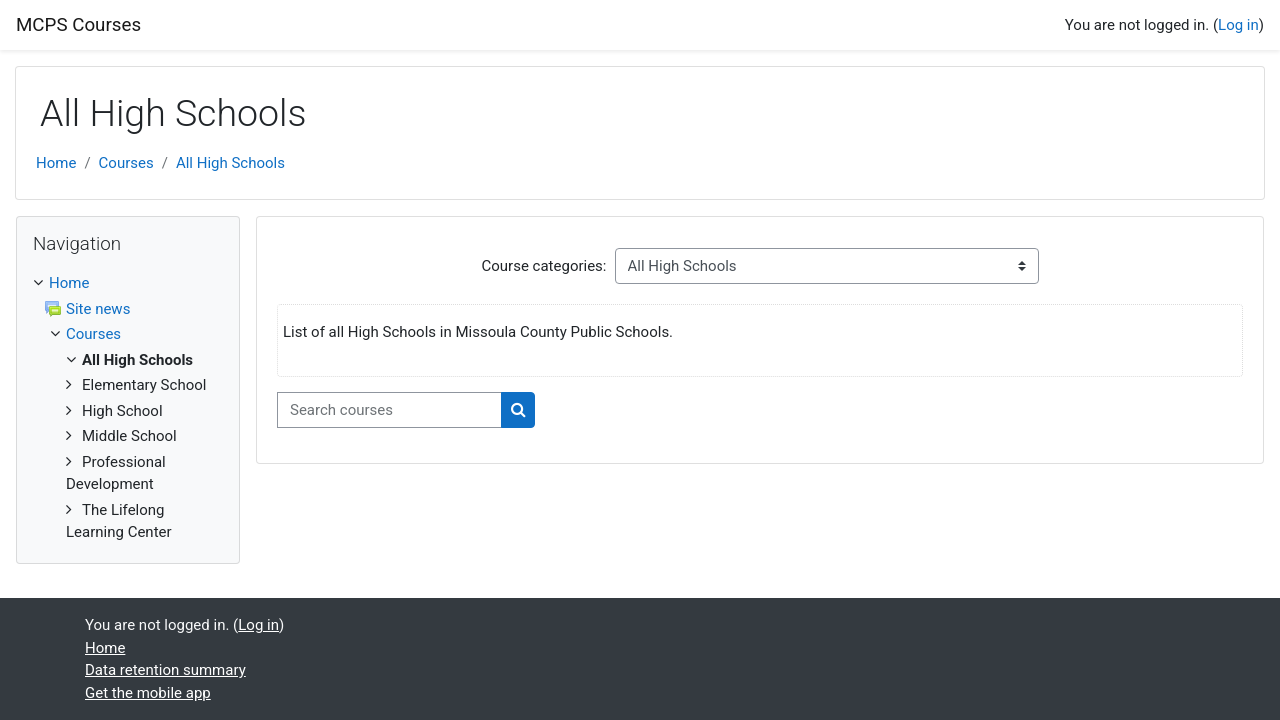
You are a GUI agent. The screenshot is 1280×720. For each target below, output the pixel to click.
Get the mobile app (148, 693)
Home (56, 163)
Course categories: (544, 266)
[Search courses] (389, 410)
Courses (126, 163)
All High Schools (230, 163)
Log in (1238, 25)
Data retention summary (165, 670)
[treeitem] (128, 408)
